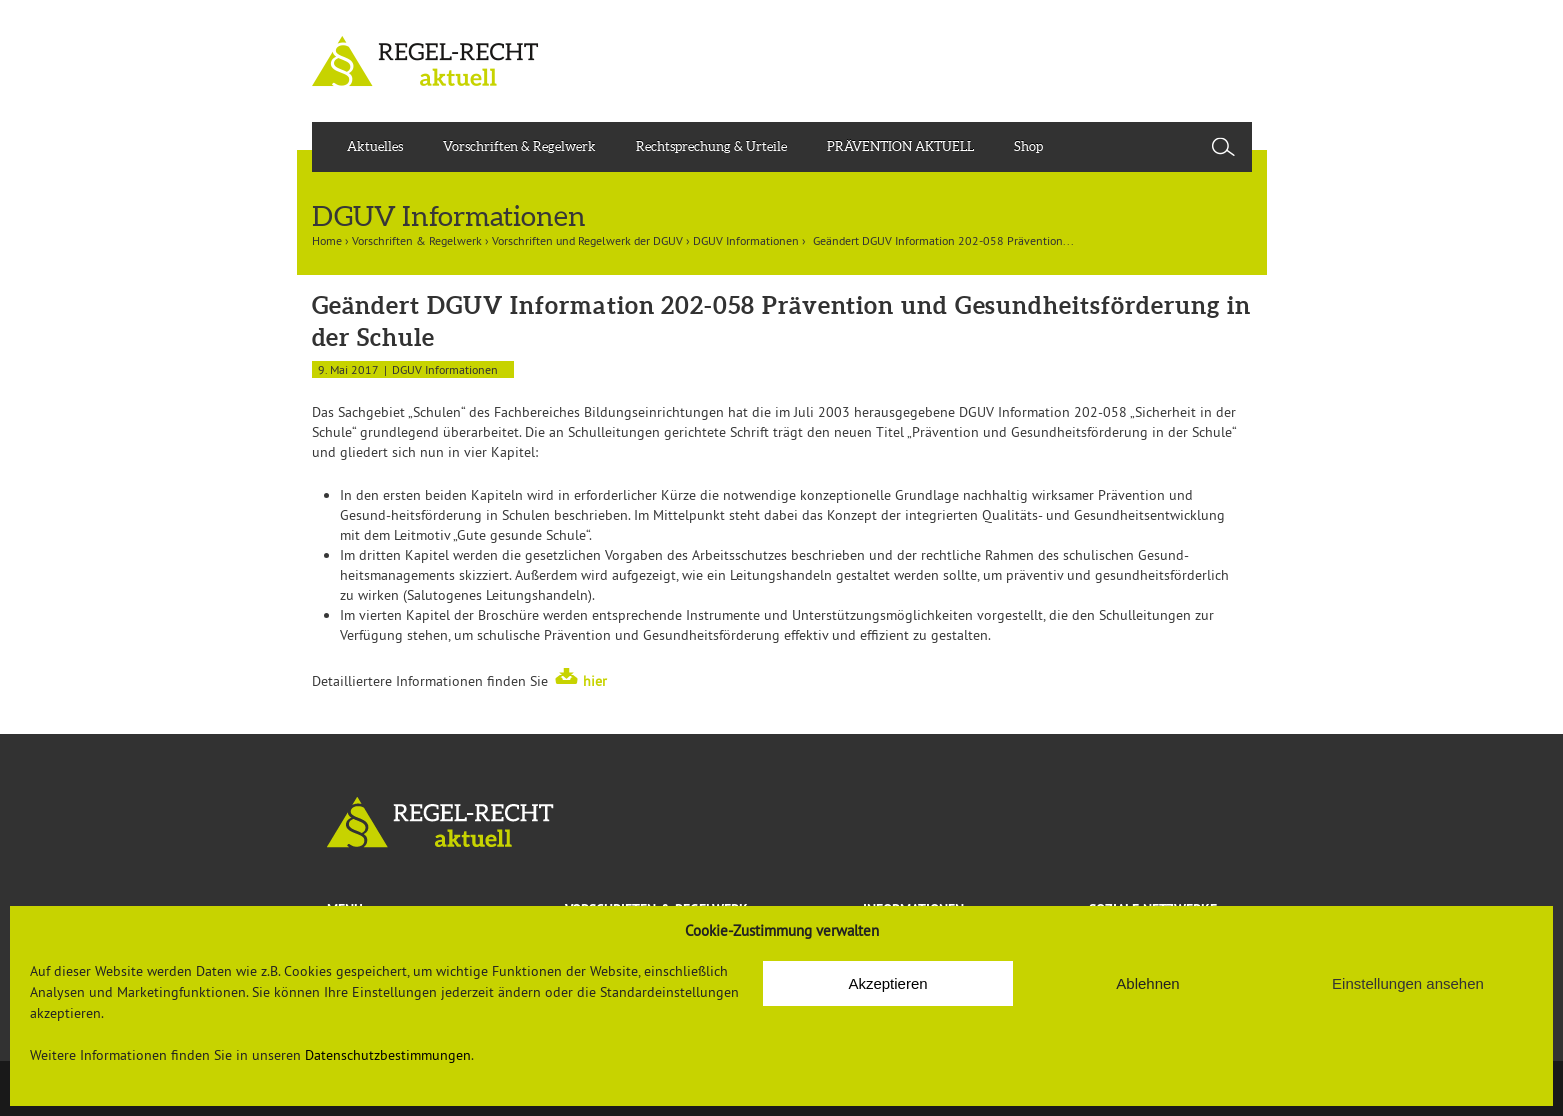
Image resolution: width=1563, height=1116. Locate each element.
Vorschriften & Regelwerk (519, 146)
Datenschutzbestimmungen (388, 1055)
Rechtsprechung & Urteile (711, 146)
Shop (1028, 146)
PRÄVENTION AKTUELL (900, 146)
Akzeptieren (887, 983)
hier (595, 681)
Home (327, 240)
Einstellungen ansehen (1408, 983)
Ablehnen (1147, 983)
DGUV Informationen (746, 240)
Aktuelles (375, 146)
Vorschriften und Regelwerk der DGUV (587, 240)
